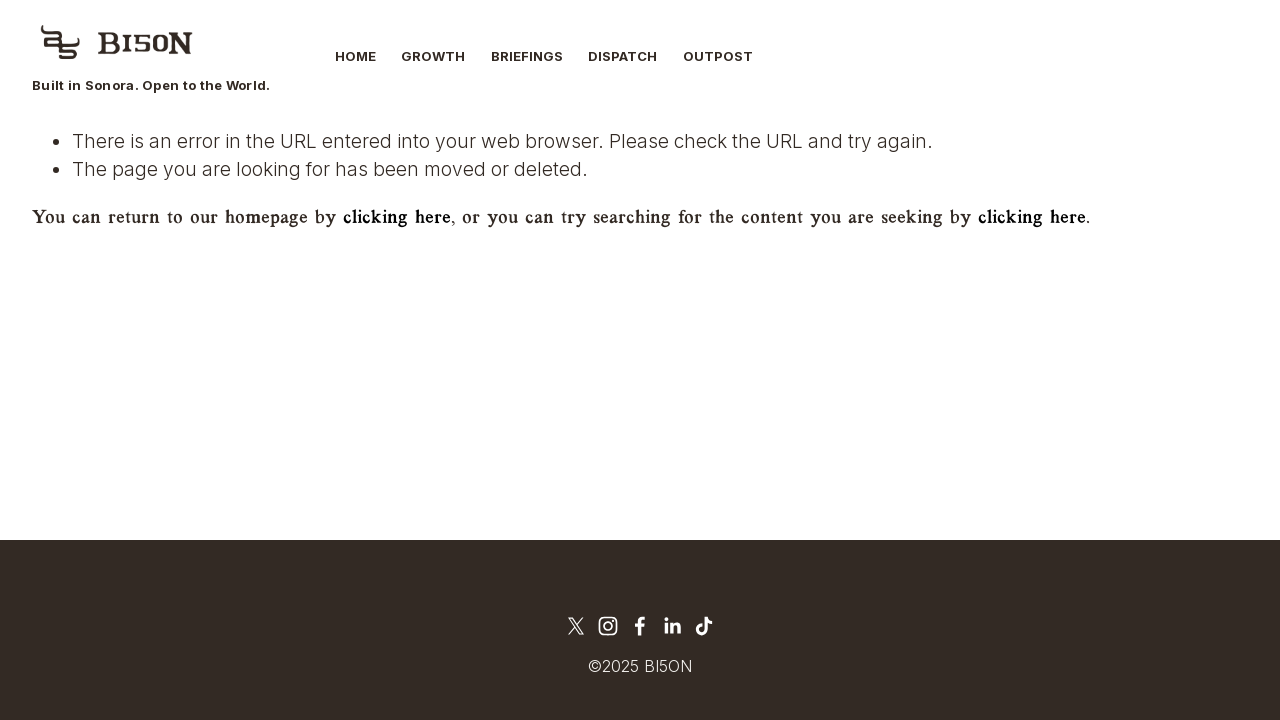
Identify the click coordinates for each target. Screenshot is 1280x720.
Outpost (718, 56)
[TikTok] (704, 626)
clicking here (397, 217)
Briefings (527, 56)
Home (355, 56)
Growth (433, 56)
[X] (576, 626)
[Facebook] (640, 626)
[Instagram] (608, 626)
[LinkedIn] (672, 626)
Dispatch (622, 56)
